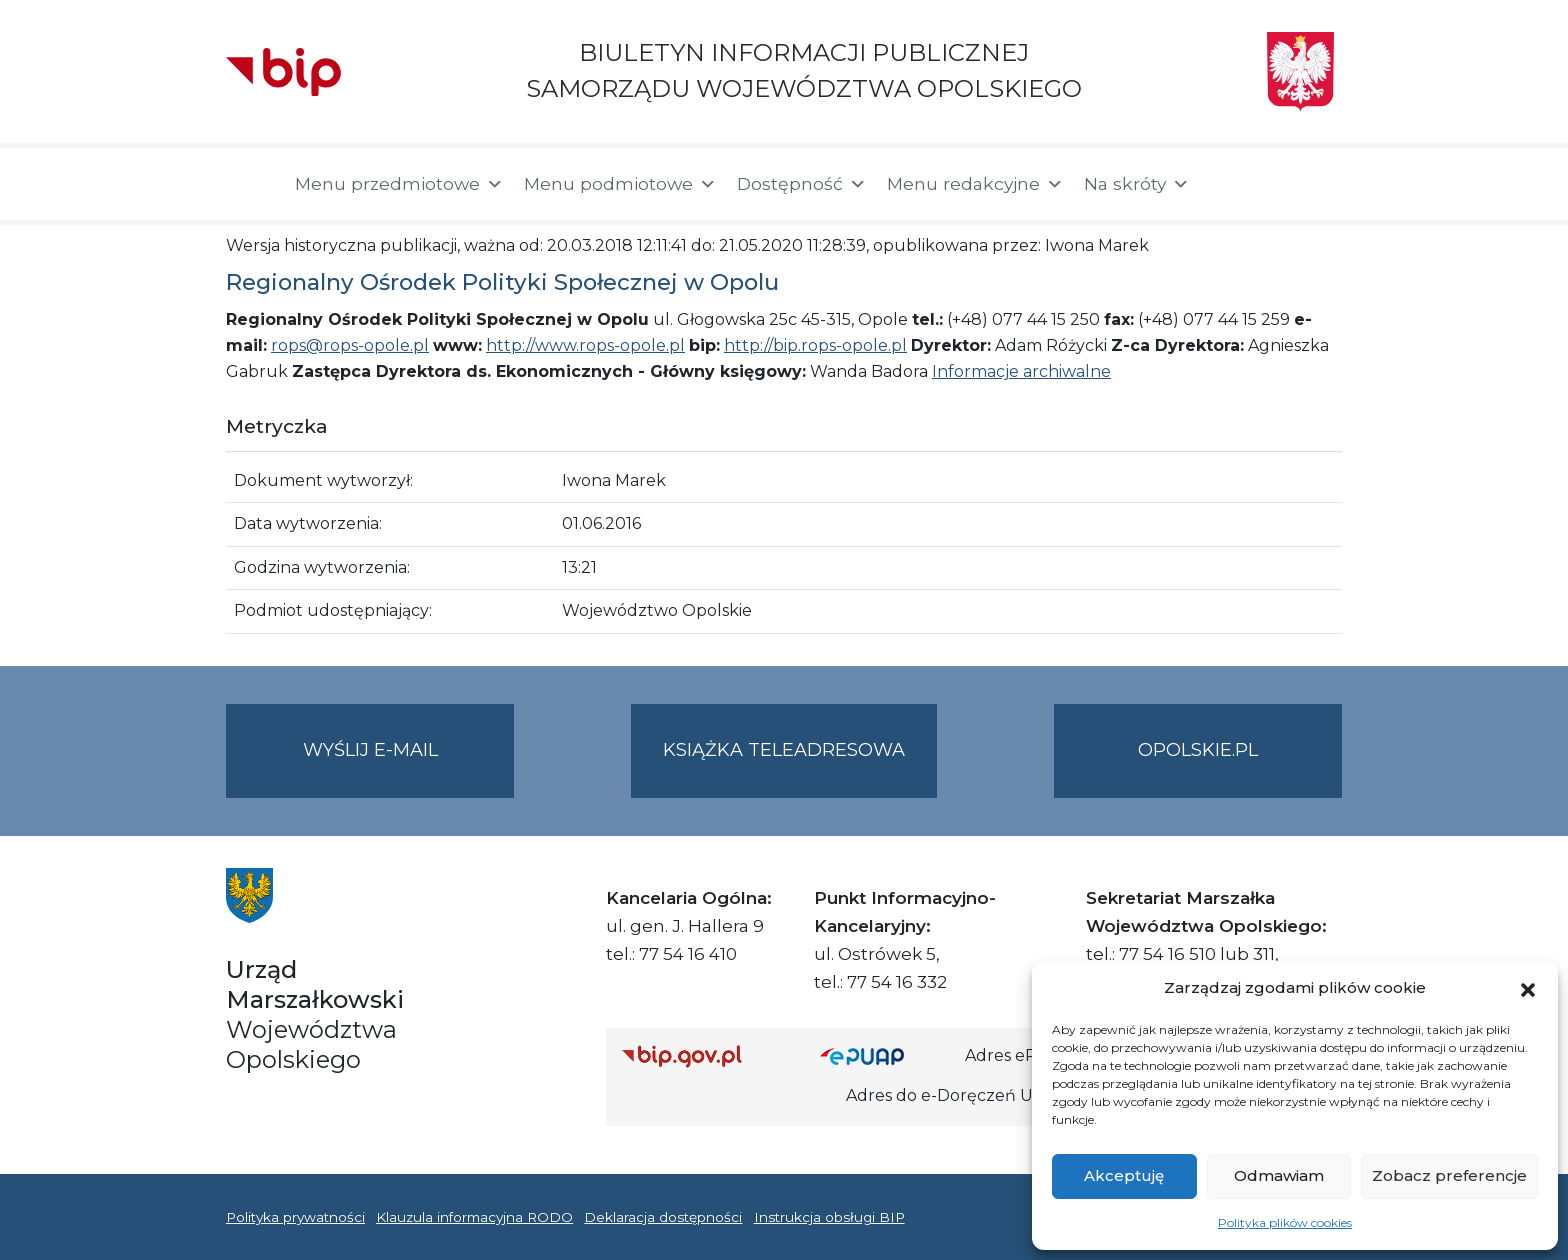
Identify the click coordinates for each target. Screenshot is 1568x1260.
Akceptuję (1124, 1175)
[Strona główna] (250, 184)
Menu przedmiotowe (399, 184)
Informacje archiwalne (1021, 371)
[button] (1528, 988)
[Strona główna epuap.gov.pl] (885, 1055)
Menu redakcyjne (975, 184)
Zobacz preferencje (1449, 1175)
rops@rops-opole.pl (350, 345)
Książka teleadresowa (784, 750)
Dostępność (802, 184)
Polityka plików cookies (1285, 1222)
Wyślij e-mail (409, 766)
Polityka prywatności (295, 1217)
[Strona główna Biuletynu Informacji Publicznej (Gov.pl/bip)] (705, 1055)
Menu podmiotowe (620, 184)
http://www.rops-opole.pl (585, 345)
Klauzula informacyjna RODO (474, 1217)
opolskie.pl (1198, 750)
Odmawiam (1279, 1175)
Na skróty (1137, 184)
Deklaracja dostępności (663, 1217)
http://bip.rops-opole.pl (815, 345)
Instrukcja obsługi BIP (829, 1217)
